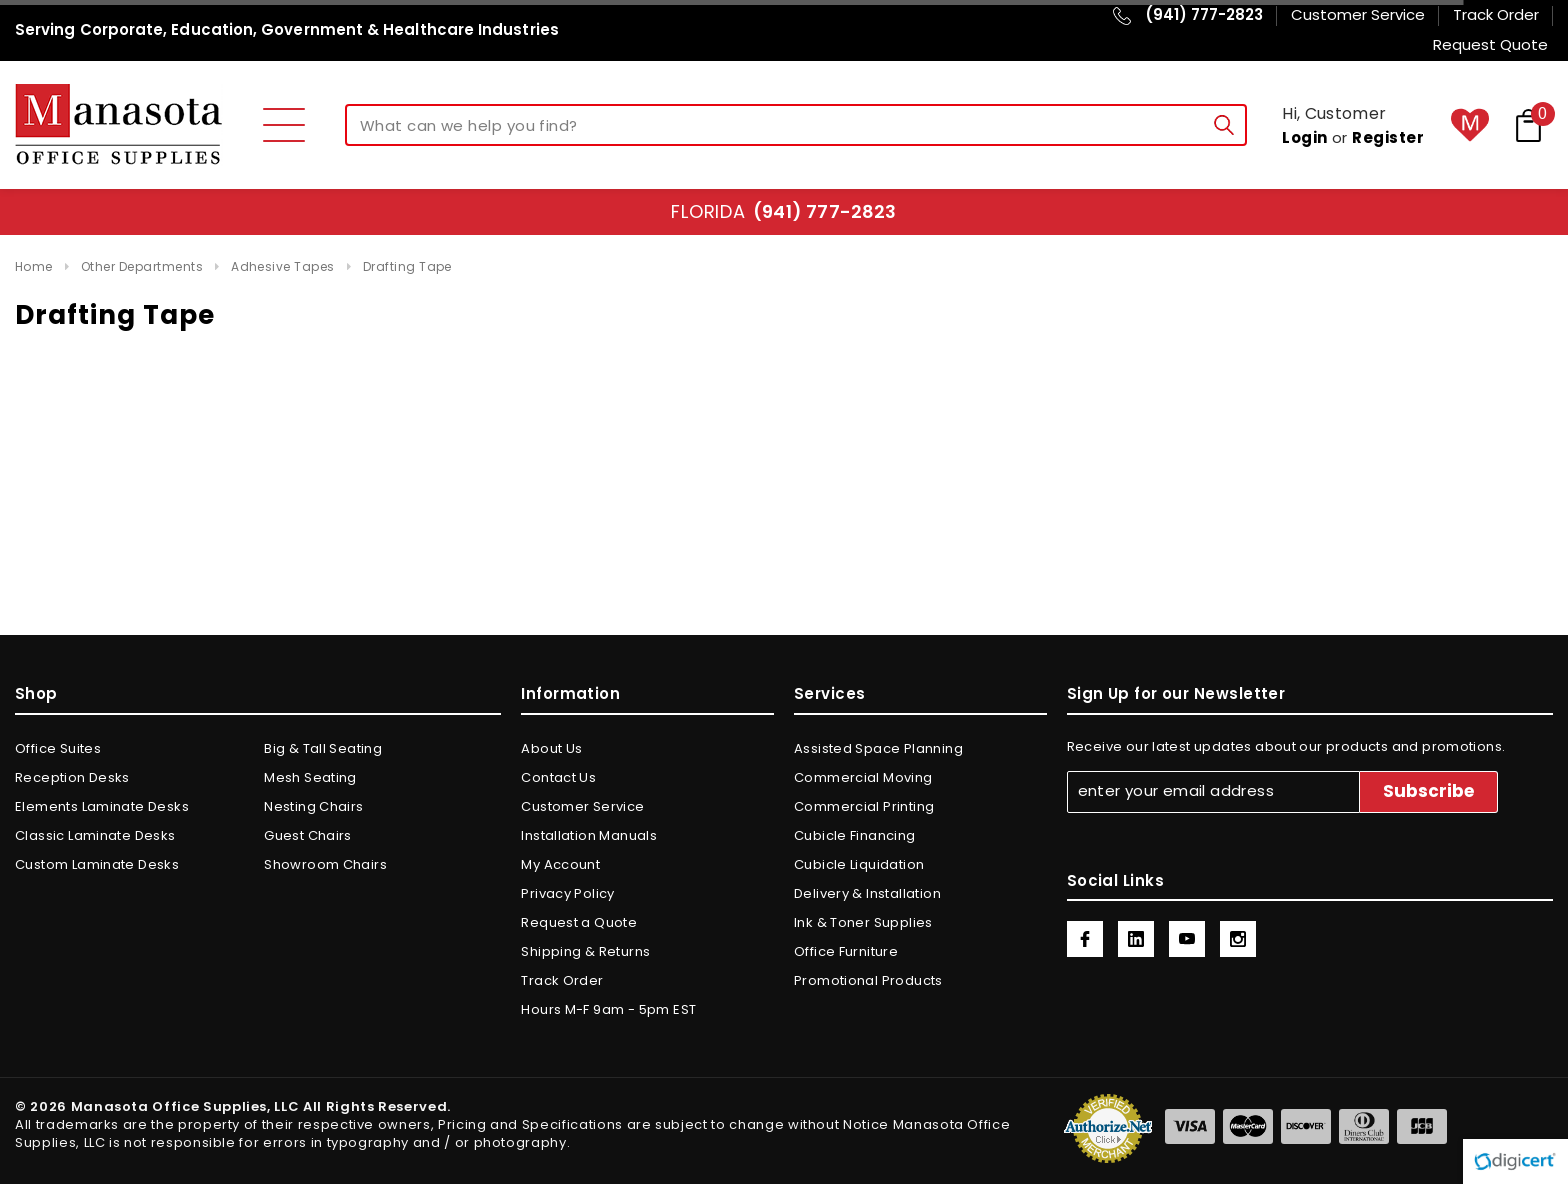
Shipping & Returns (585, 951)
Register (1388, 137)
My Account (560, 864)
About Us (551, 748)
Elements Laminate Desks (102, 806)
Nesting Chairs (313, 806)
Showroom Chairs (325, 864)
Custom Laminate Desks (97, 864)
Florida (783, 211)
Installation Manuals (589, 835)
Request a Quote (579, 922)
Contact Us (558, 777)
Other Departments (142, 266)
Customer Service (582, 806)
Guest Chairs (308, 835)
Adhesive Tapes (283, 266)
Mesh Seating (310, 777)
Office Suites (58, 748)
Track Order (562, 980)
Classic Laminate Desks (95, 835)
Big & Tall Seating (323, 748)
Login (1304, 137)
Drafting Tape (407, 266)
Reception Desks (72, 777)
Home (34, 266)
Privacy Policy (567, 893)
